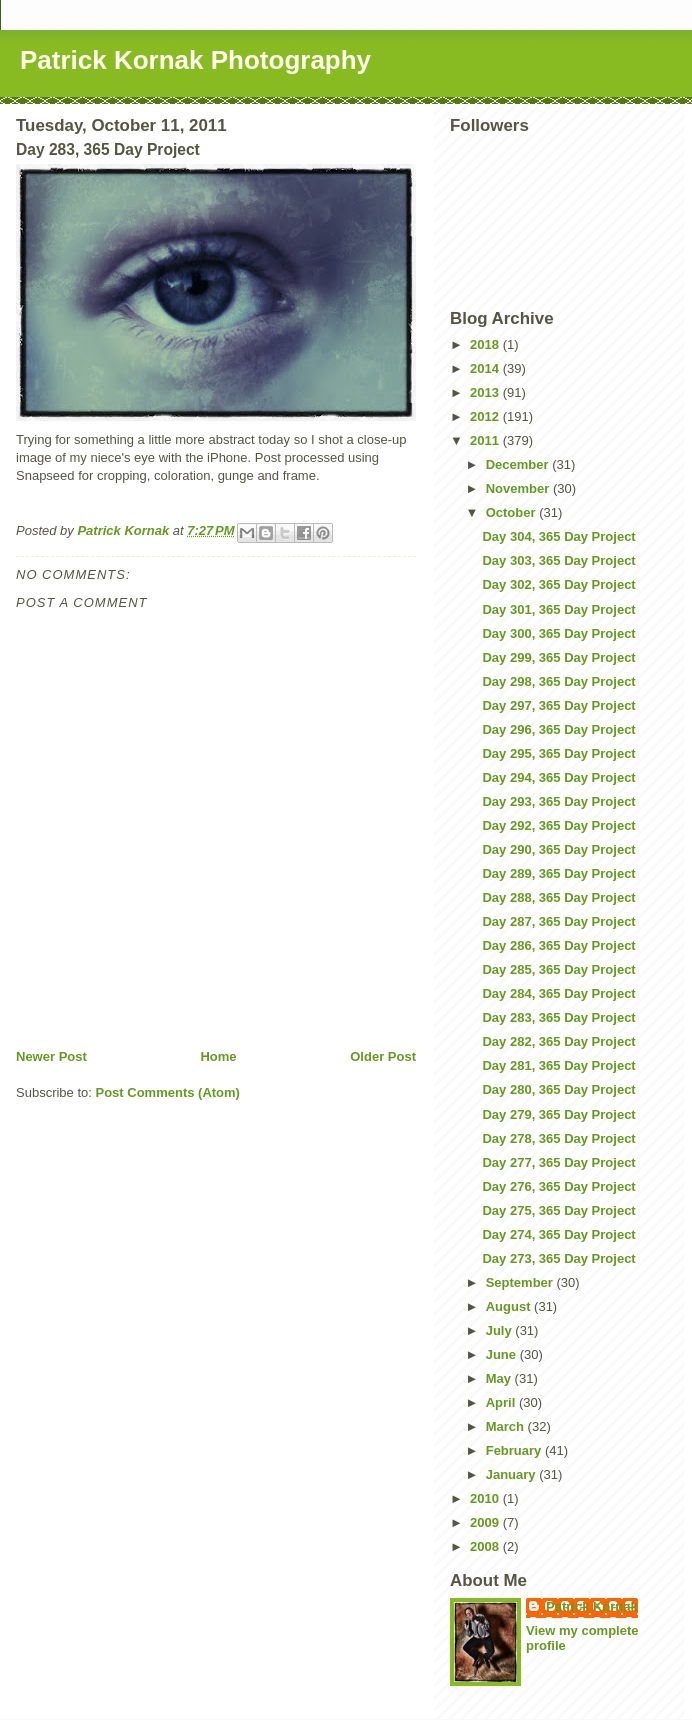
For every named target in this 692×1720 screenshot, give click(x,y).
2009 (486, 1522)
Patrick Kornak (592, 1606)
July (501, 1330)
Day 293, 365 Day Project (558, 801)
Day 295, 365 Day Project (558, 753)
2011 (486, 440)
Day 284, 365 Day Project (558, 993)
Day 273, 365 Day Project (558, 1258)
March (507, 1426)
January (512, 1474)
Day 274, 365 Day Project (558, 1234)
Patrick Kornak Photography (195, 60)
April (502, 1402)
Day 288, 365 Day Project (558, 897)
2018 (486, 344)
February (515, 1450)
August (510, 1306)
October (512, 512)
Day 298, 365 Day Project (558, 681)
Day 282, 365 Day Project (558, 1041)
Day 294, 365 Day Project (558, 777)
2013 (486, 392)
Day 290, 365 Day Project (558, 849)
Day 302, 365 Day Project (558, 584)
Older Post (383, 1056)
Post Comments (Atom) (168, 1092)
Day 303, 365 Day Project (558, 560)
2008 (486, 1546)
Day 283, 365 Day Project (558, 1017)
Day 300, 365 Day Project (558, 633)
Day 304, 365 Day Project (558, 536)
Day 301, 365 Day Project (558, 609)
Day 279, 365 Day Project (558, 1114)
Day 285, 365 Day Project (558, 969)
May (500, 1378)
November (519, 488)
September (521, 1282)
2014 (486, 368)
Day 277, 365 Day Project (558, 1162)
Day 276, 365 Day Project (558, 1186)
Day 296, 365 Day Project (558, 729)
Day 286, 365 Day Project (558, 945)
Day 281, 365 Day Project (558, 1065)
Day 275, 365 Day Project (558, 1210)
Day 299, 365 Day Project (558, 657)
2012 (486, 416)
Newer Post (51, 1056)
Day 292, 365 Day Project (558, 825)
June (503, 1354)
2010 (486, 1498)
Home (218, 1056)
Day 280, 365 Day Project (558, 1089)
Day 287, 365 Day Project (558, 921)
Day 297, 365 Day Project (558, 705)
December (519, 464)
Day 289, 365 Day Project (558, 873)
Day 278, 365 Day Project (558, 1138)
